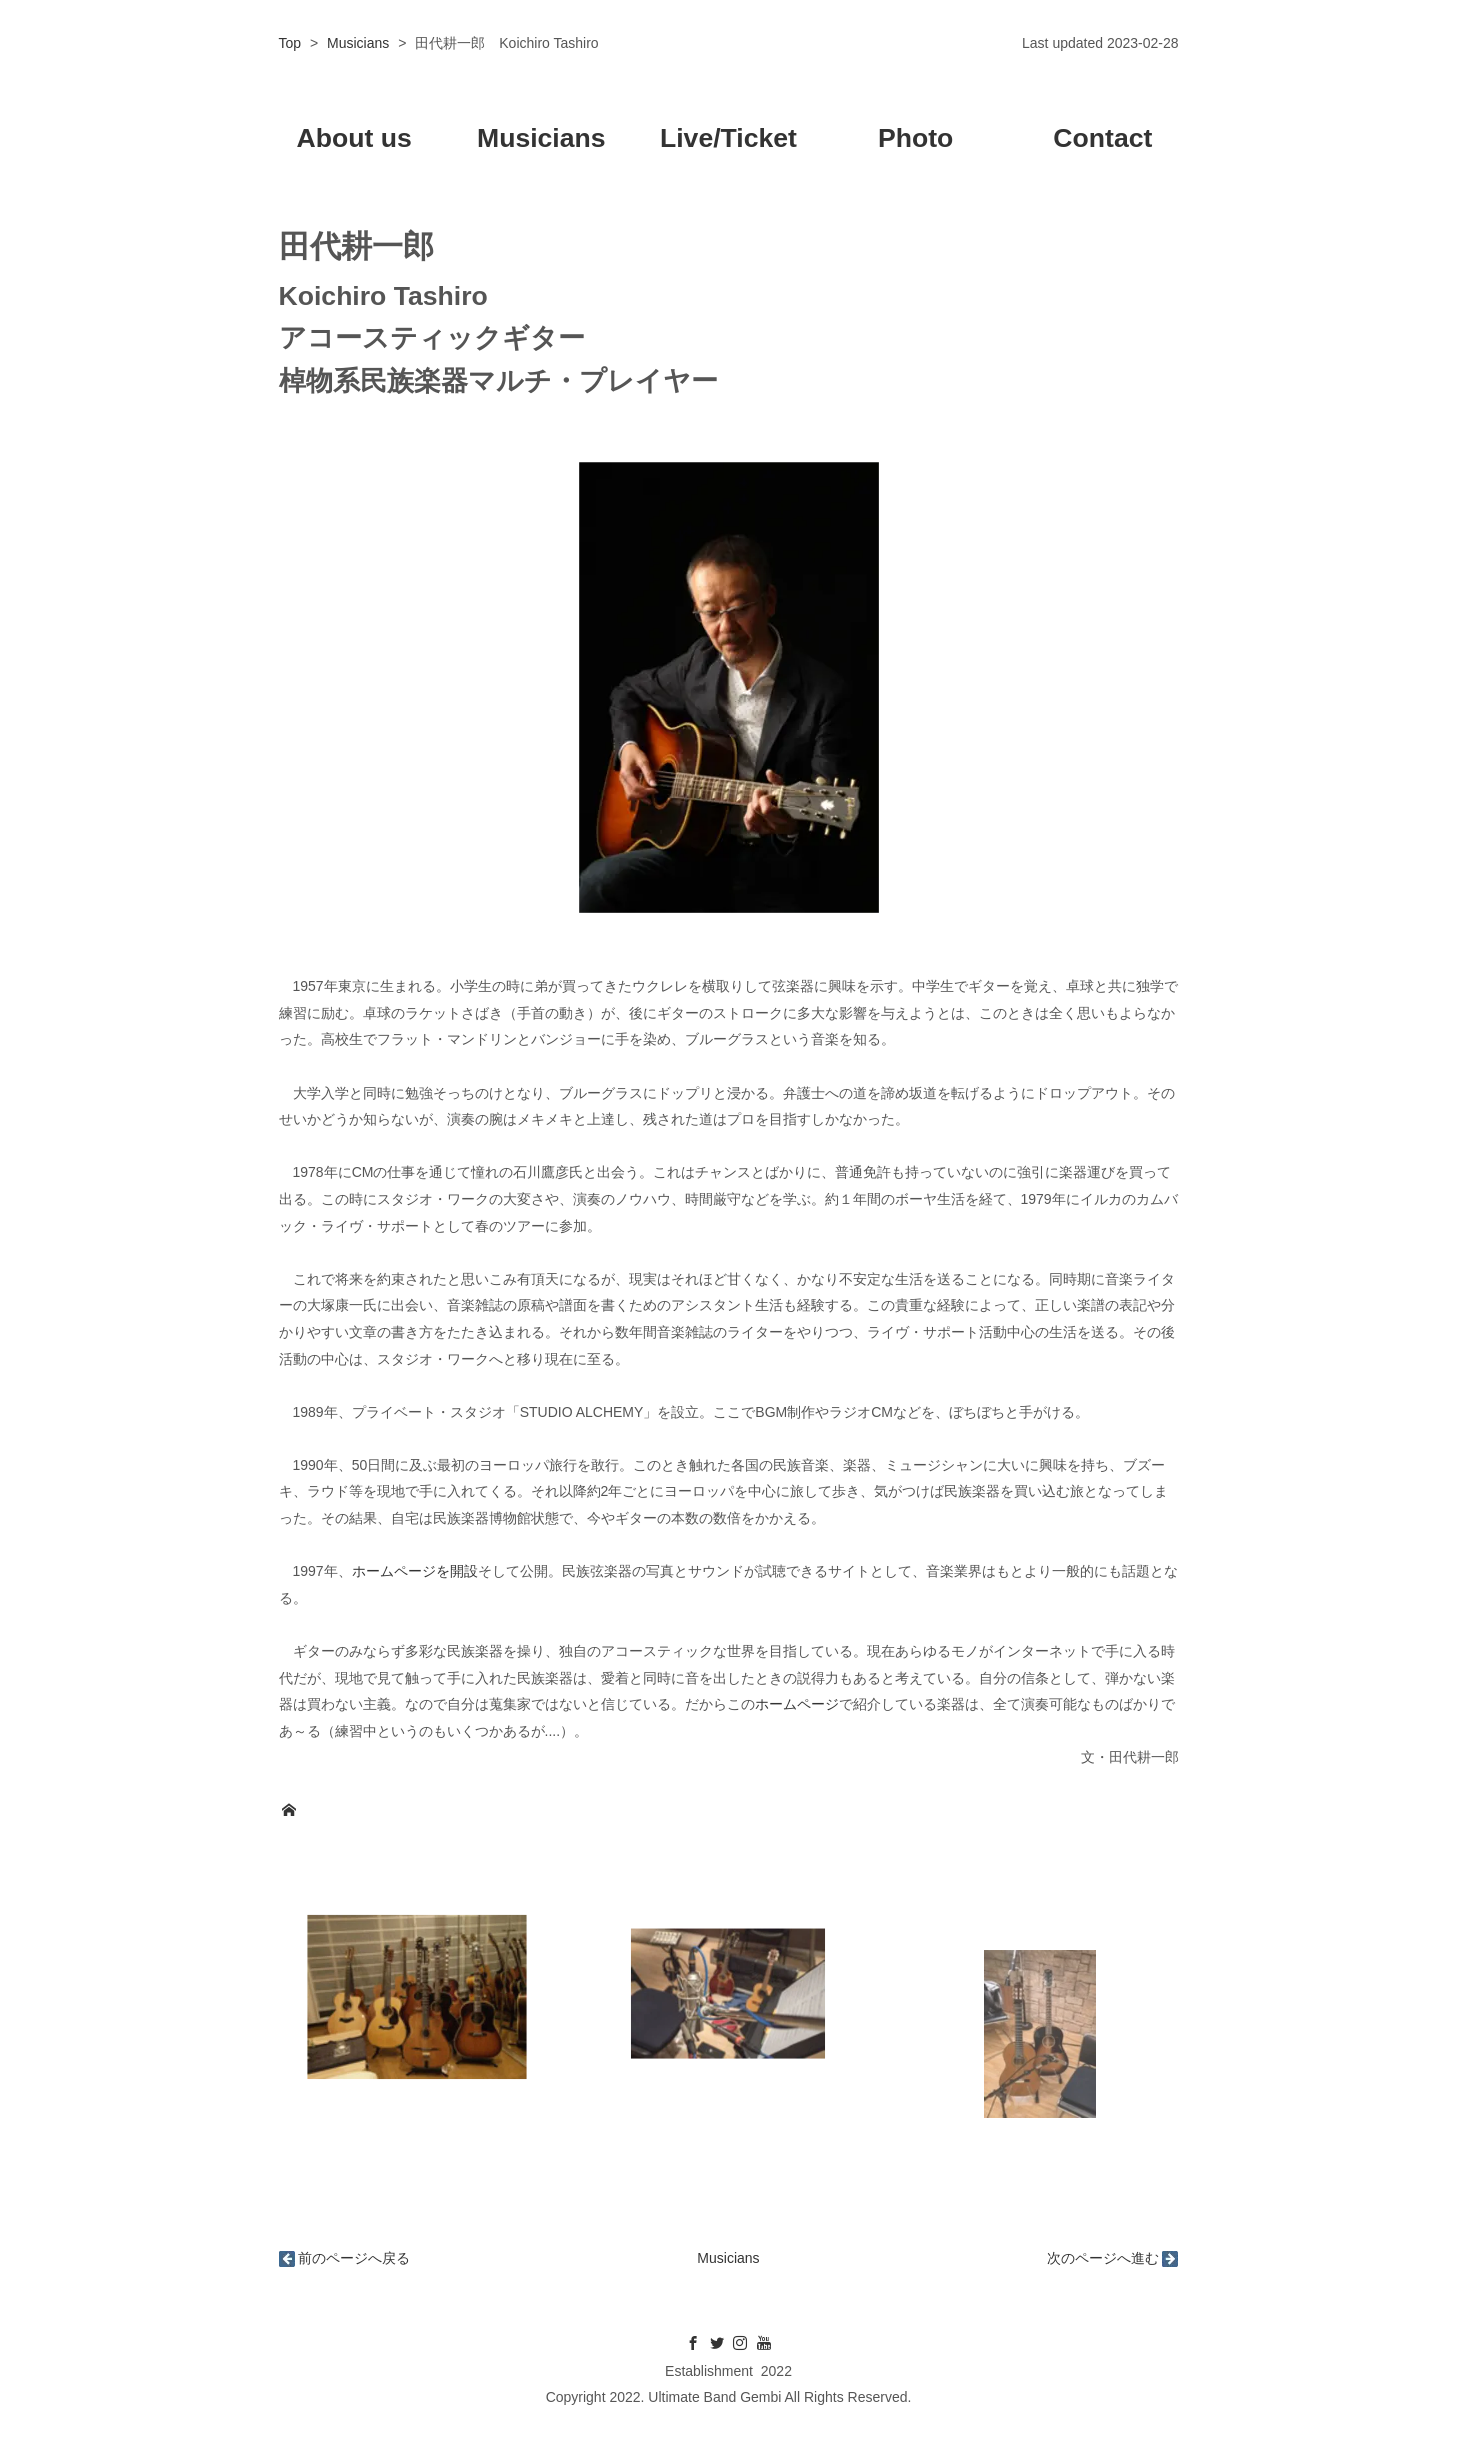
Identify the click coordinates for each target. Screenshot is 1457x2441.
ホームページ (797, 1704)
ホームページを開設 (415, 1571)
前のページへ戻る (354, 2258)
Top (290, 43)
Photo (915, 138)
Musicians (358, 43)
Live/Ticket (728, 138)
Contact (1102, 138)
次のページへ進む (1103, 2258)
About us (353, 138)
